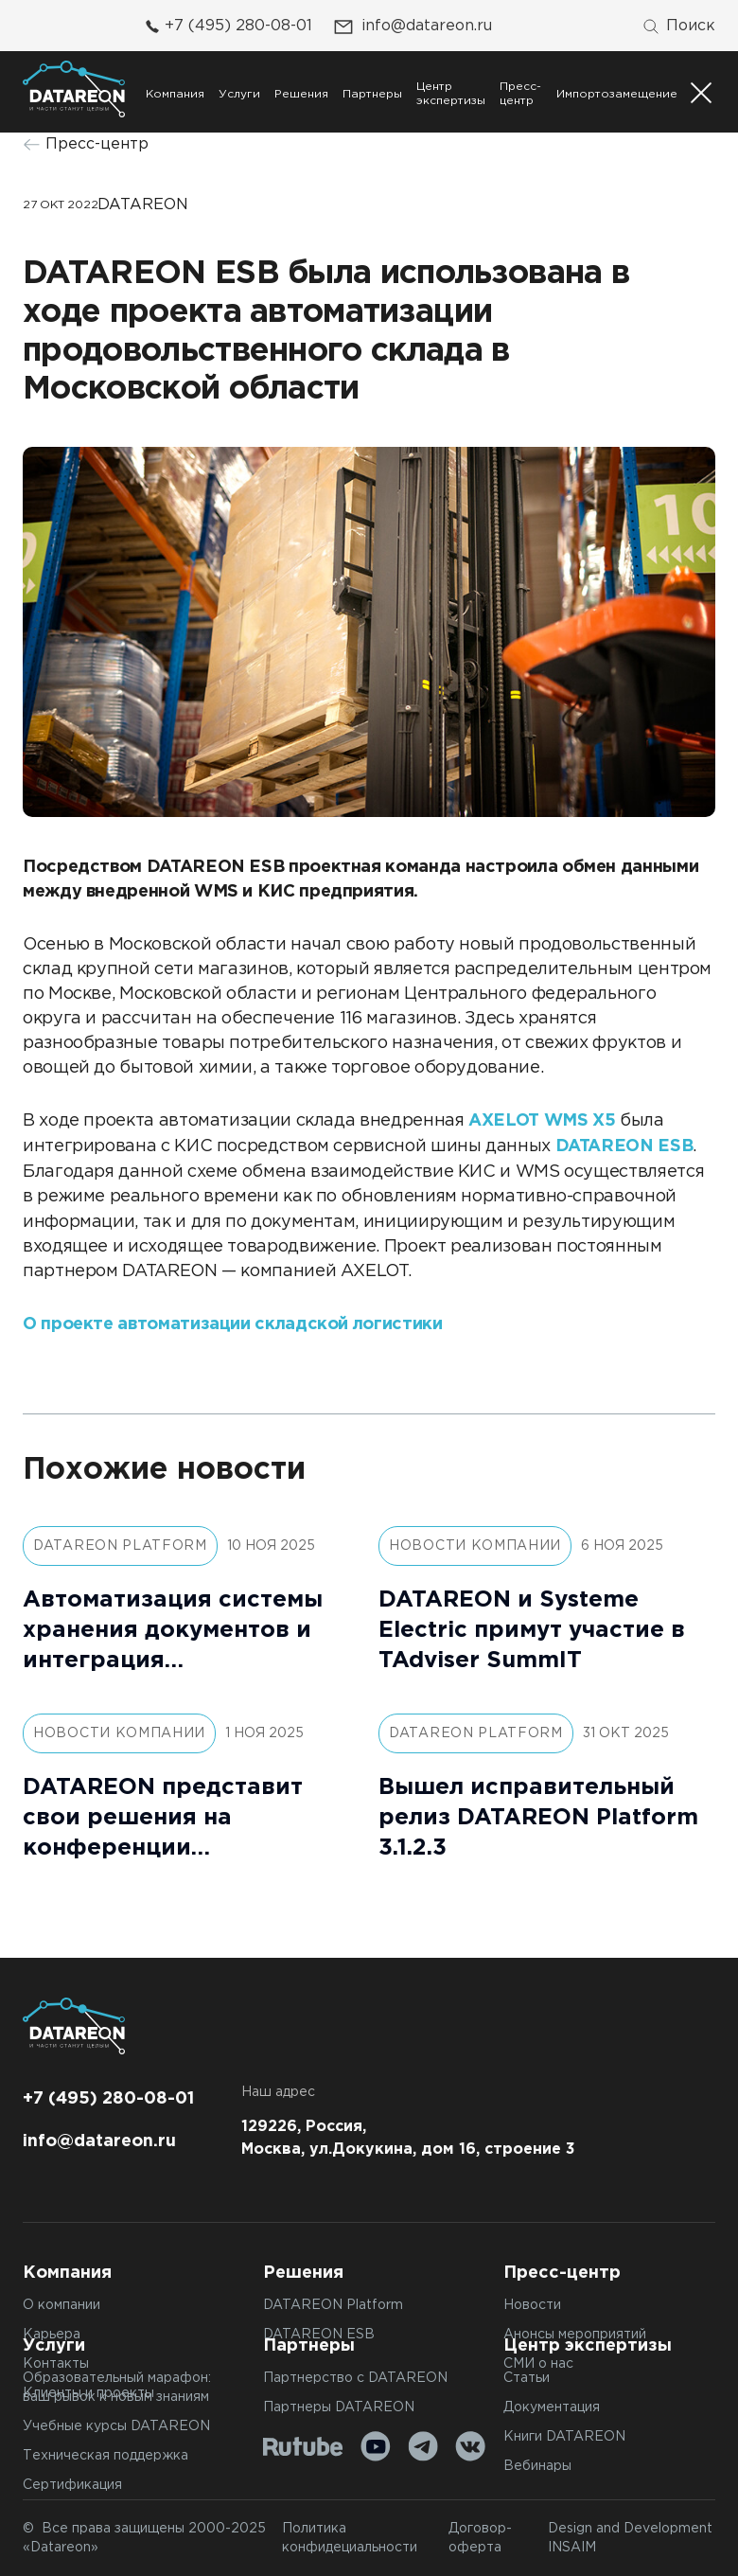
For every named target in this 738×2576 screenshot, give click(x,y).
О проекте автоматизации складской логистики (233, 1324)
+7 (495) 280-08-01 (226, 26)
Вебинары (537, 2466)
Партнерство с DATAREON (355, 2378)
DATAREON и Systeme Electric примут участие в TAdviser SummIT (531, 1630)
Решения (301, 94)
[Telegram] (423, 2446)
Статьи (526, 2378)
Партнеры (372, 94)
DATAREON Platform (333, 2305)
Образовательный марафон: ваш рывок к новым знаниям (117, 2387)
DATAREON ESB (624, 1146)
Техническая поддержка (105, 2455)
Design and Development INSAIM (630, 2538)
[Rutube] (303, 2447)
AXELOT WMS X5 (541, 1120)
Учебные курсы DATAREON (116, 2426)
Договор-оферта (480, 2538)
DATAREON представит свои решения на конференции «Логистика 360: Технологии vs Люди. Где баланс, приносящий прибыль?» (174, 1820)
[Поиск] (678, 26)
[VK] (470, 2446)
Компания (175, 94)
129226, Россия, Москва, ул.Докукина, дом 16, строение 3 (408, 2138)
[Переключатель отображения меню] (701, 93)
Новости (532, 2305)
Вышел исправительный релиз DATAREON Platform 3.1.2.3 (538, 1817)
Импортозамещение (616, 94)
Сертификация (72, 2485)
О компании (61, 2305)
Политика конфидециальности (349, 2538)
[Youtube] (375, 2446)
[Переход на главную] (74, 89)
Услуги (239, 94)
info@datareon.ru (411, 26)
